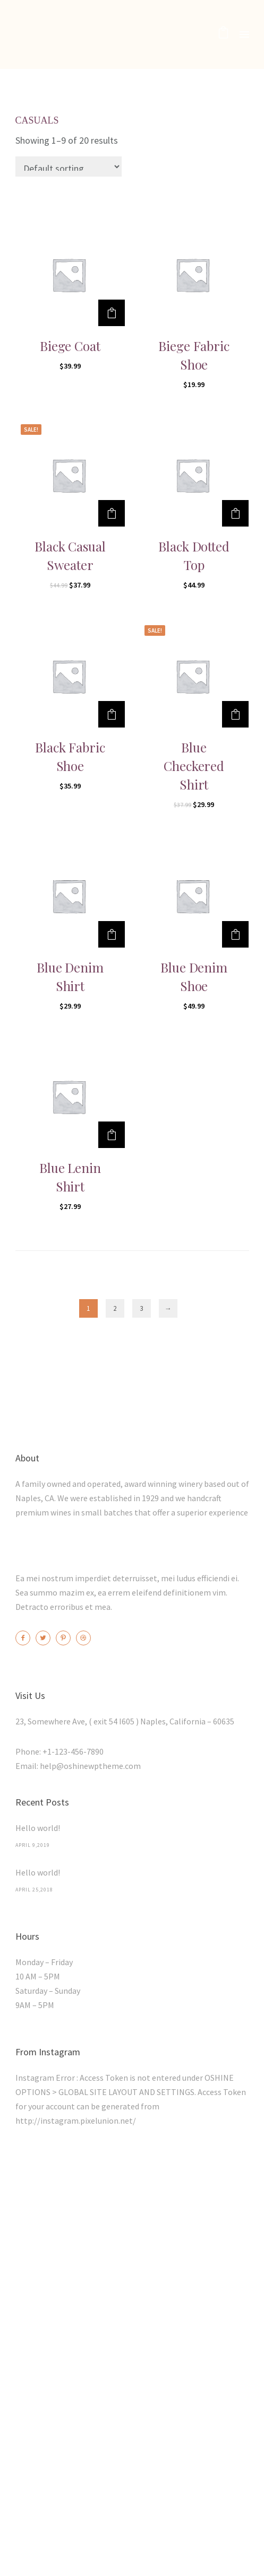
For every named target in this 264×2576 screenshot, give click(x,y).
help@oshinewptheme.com (90, 1765)
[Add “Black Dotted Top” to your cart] (235, 513)
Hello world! (37, 1828)
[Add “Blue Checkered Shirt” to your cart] (235, 714)
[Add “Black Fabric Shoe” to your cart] (111, 714)
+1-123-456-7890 (73, 1751)
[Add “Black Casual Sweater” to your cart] (111, 513)
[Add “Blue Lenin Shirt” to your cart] (111, 1134)
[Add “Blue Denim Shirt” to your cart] (111, 934)
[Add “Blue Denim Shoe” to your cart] (235, 934)
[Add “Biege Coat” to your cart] (111, 313)
